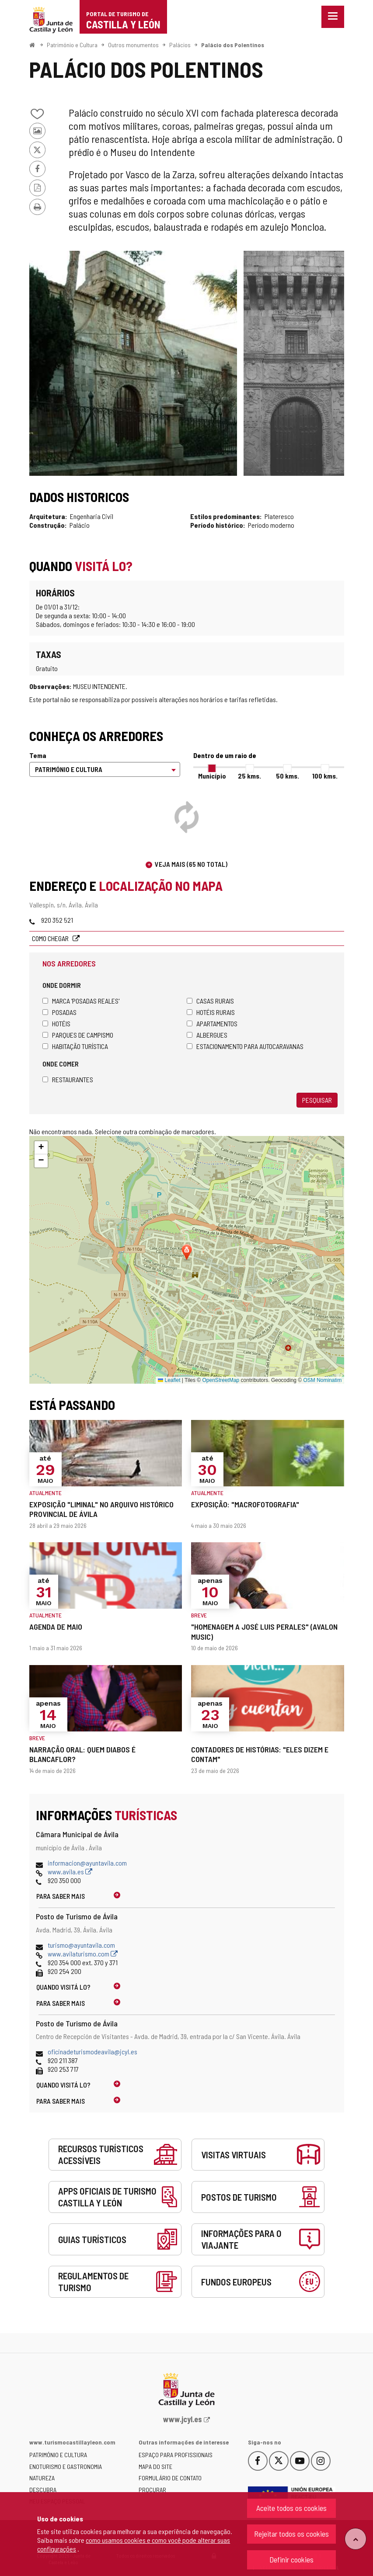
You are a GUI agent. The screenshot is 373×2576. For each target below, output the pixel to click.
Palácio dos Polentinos (232, 44)
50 (287, 776)
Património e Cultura (72, 44)
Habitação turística (75, 1046)
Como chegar (51, 938)
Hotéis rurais (211, 1012)
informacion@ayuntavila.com (87, 1863)
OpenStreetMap (221, 1380)
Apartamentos (212, 1023)
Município (212, 776)
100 (325, 776)
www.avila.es (70, 1871)
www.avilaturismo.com (83, 1953)
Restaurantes (67, 1079)
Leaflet (169, 1380)
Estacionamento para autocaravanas (245, 1046)
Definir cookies (291, 2559)
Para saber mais (60, 1896)
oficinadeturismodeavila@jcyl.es (92, 2051)
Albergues (207, 1035)
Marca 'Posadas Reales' (80, 1001)
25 (249, 776)
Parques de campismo (77, 1035)
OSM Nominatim (322, 1380)
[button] (41, 1147)
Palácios (180, 44)
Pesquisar (317, 1100)
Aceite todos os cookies (291, 2508)
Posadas (59, 1012)
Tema (37, 755)
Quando (63, 1987)
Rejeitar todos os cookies (291, 2533)
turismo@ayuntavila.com (81, 1945)
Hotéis (56, 1023)
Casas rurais (210, 1001)
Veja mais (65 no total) (191, 864)
